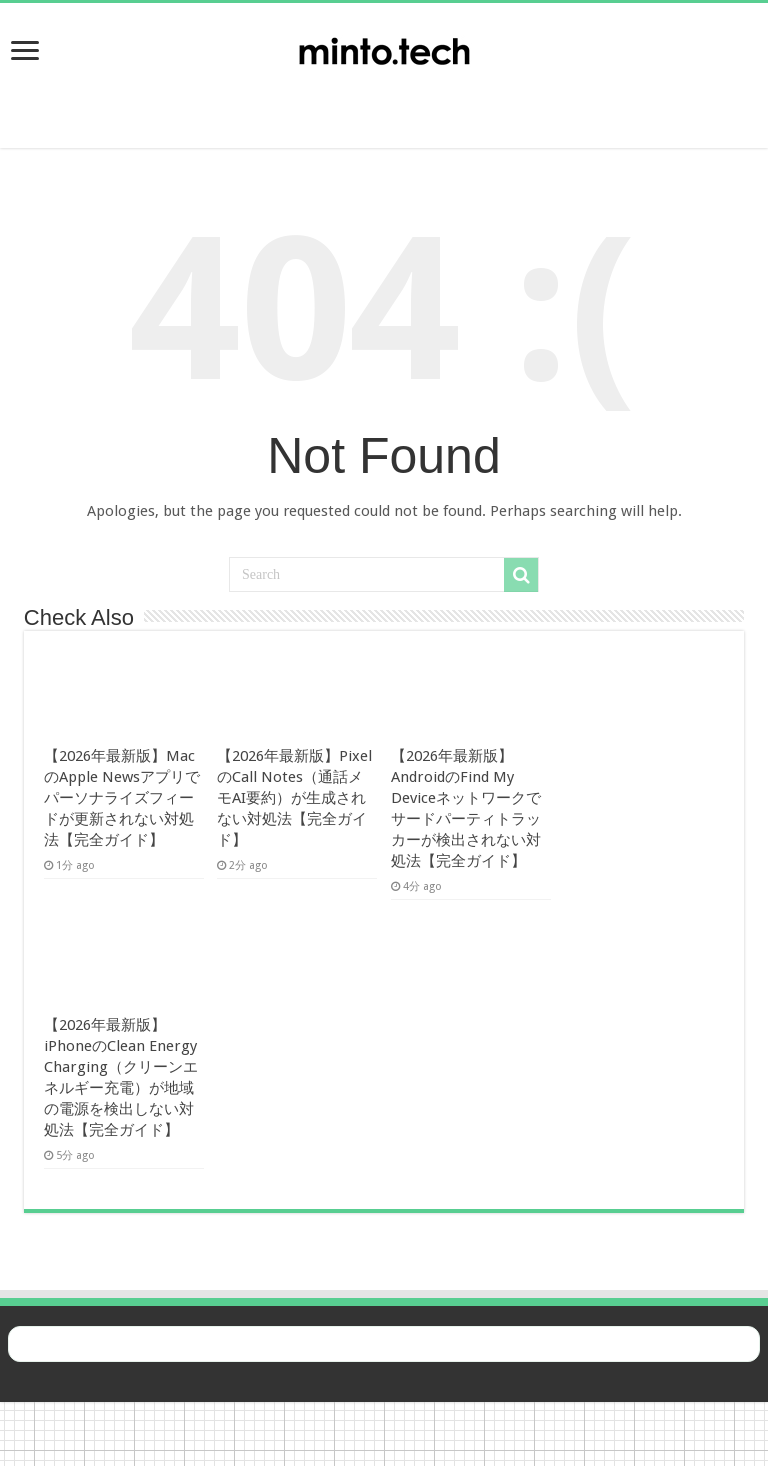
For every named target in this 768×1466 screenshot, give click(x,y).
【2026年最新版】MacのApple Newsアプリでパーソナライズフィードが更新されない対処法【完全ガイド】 (122, 798)
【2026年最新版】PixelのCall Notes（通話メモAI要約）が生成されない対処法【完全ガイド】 (294, 798)
